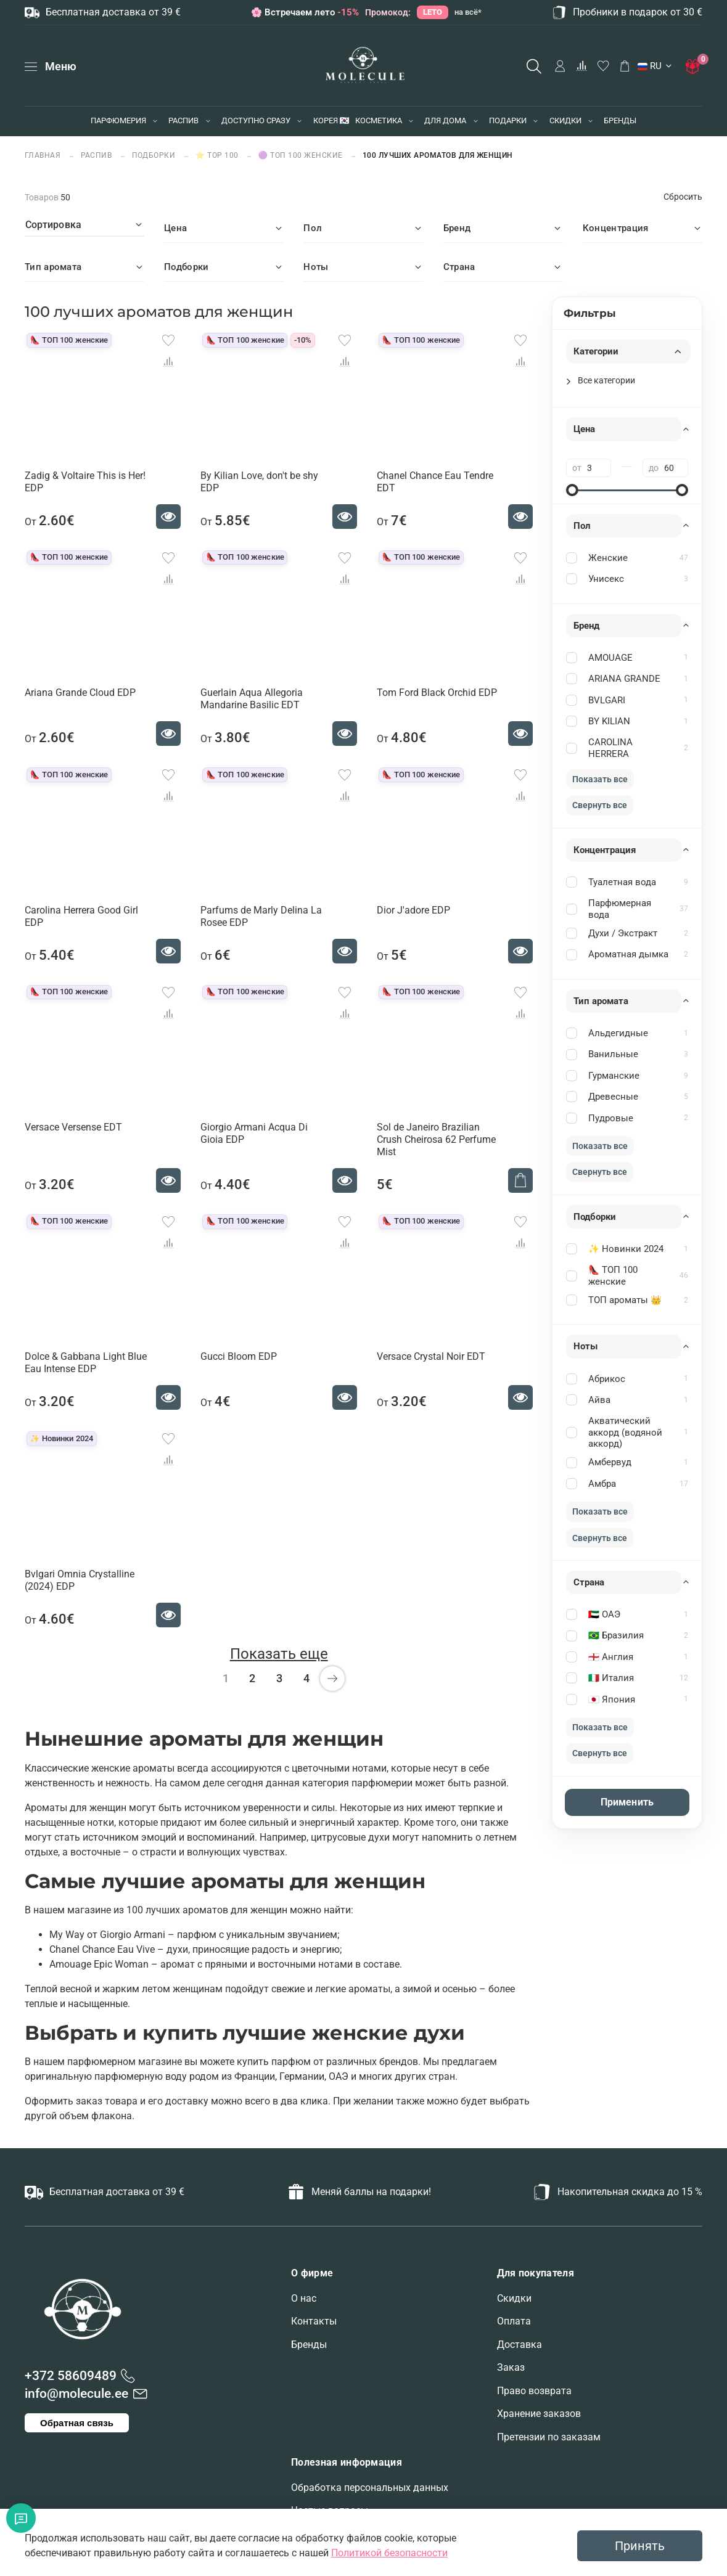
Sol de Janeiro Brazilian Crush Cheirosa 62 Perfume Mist (436, 1139)
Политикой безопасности (389, 2553)
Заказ (511, 2367)
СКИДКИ (565, 120)
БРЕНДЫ (620, 120)
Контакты (314, 2321)
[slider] (572, 490)
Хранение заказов (539, 2413)
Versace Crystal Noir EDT (431, 1356)
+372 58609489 (71, 2375)
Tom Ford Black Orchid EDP (437, 692)
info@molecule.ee (76, 2393)
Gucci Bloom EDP (238, 1356)
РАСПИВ (183, 120)
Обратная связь (76, 2423)
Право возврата (534, 2391)
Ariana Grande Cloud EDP (80, 692)
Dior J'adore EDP (413, 910)
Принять (640, 2545)
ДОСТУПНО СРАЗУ (255, 120)
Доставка (519, 2344)
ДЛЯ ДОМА (445, 120)
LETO (432, 12)
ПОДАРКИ (508, 120)
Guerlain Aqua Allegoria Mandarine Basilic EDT (251, 699)
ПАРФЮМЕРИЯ (118, 120)
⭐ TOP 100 (217, 155)
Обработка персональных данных (369, 2487)
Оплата (514, 2321)
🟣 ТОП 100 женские (300, 155)
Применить (627, 1802)
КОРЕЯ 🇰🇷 (331, 120)
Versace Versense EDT (73, 1127)
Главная (44, 155)
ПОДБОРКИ (154, 155)
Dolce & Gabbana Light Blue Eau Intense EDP (86, 1363)
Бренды (309, 2344)
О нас (303, 2298)
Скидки (514, 2298)
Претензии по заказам (549, 2437)
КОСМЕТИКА (378, 120)
